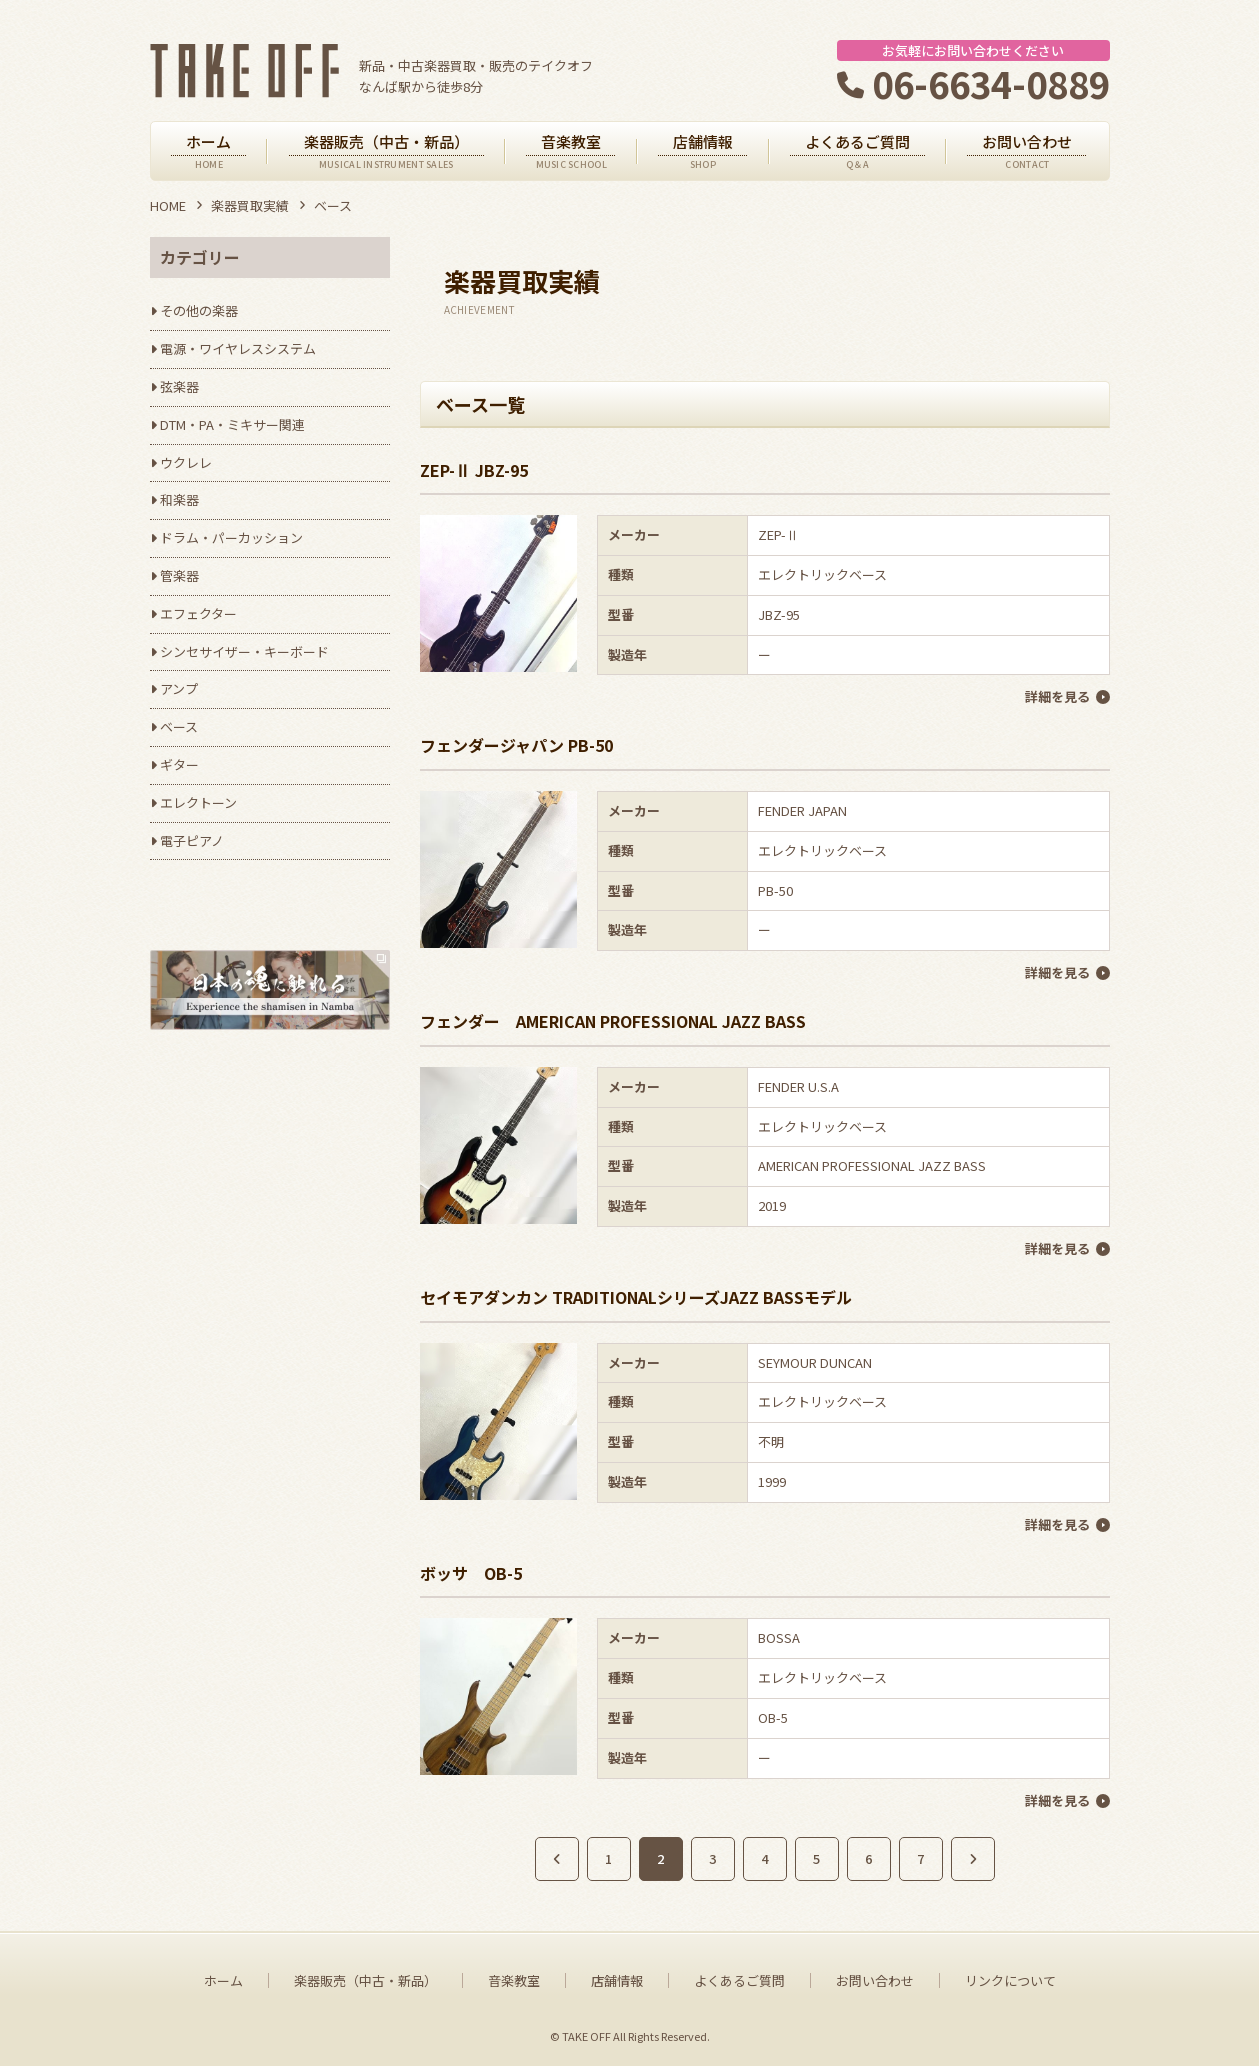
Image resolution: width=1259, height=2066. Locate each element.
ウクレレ (186, 462)
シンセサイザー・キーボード (244, 651)
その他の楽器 (199, 310)
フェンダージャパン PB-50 (516, 745)
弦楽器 (179, 386)
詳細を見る (1057, 696)
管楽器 (179, 575)
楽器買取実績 (250, 205)
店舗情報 (617, 1981)
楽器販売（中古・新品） (365, 1981)
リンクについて (1010, 1981)
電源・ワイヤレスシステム (238, 348)
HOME (168, 205)
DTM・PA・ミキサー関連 (232, 424)
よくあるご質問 (739, 1981)
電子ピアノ (192, 840)
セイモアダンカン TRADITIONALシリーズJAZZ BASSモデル (636, 1297)
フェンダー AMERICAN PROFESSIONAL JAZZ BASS (613, 1021)
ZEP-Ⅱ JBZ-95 (474, 470)
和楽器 (179, 499)
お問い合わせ (875, 1981)
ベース (179, 726)
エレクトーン (198, 802)
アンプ (179, 688)
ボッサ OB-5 (471, 1573)
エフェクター (198, 613)
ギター (179, 764)
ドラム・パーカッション (231, 537)
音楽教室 (514, 1981)
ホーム (223, 1981)
